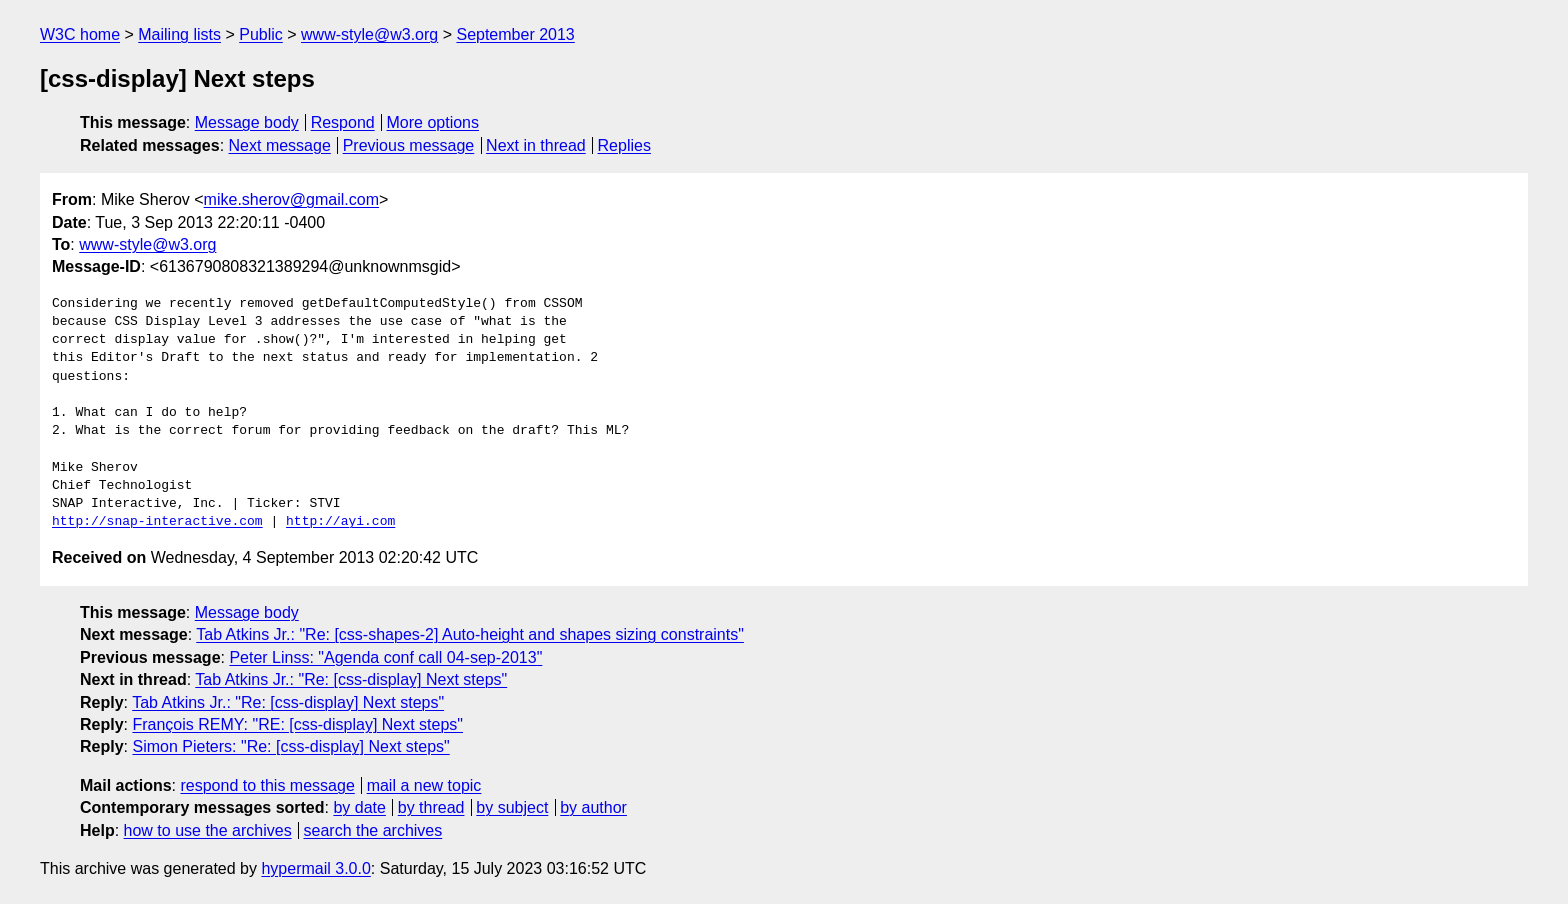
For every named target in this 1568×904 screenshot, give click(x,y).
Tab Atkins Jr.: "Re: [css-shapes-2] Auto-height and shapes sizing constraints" (470, 634)
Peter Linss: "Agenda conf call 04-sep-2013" (385, 657)
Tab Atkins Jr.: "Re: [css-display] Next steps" (351, 679)
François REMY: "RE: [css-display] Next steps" (297, 724)
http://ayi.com (340, 522)
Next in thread (536, 145)
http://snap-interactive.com (157, 522)
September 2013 (515, 34)
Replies (624, 145)
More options (433, 122)
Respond (343, 122)
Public (261, 34)
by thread (431, 807)
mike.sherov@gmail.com (291, 199)
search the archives (373, 830)
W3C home (80, 34)
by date (359, 807)
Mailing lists (179, 34)
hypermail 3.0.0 (315, 868)
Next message (280, 145)
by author (593, 807)
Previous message (409, 145)
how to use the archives (208, 830)
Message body (247, 122)
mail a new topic (424, 785)
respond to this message (267, 785)
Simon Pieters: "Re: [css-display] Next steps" (290, 746)
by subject (512, 807)
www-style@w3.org (369, 34)
